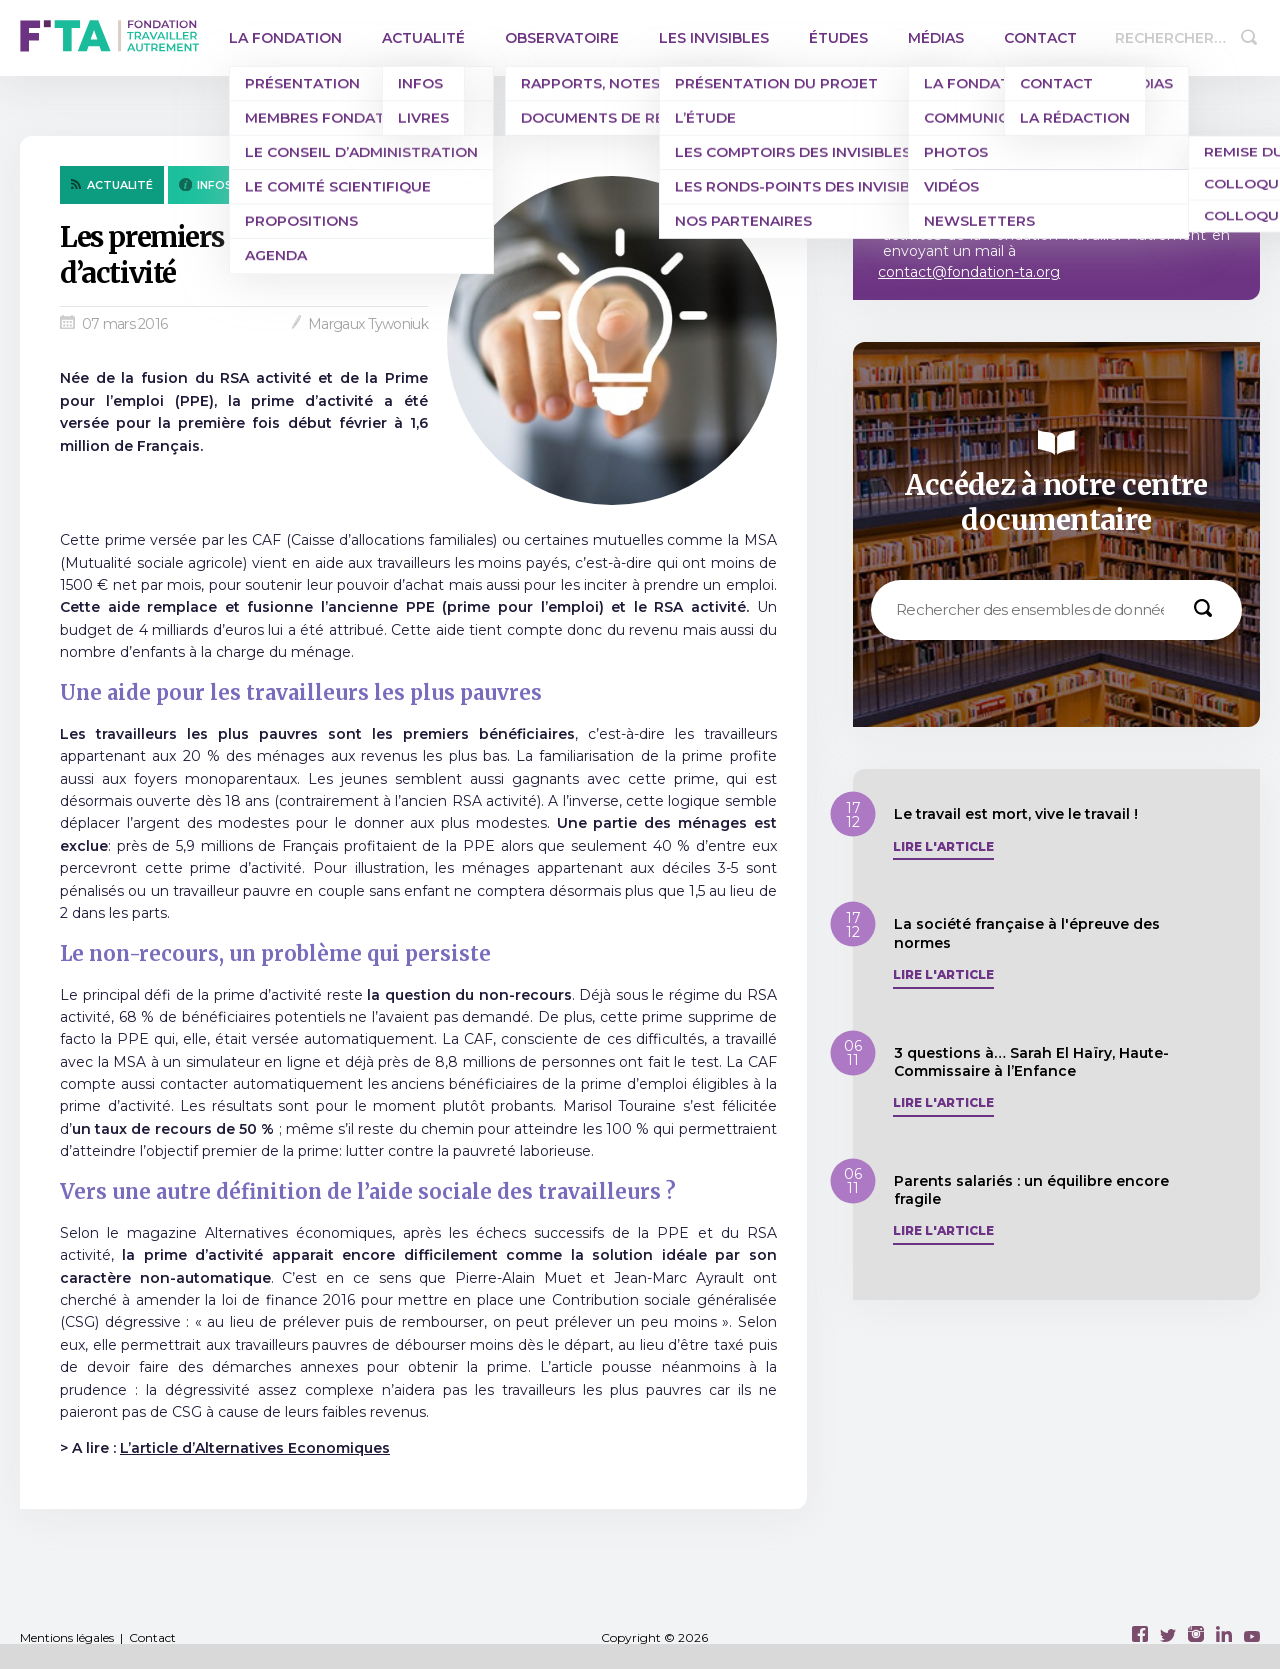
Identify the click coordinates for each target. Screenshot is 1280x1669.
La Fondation (285, 38)
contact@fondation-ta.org (969, 272)
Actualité (423, 38)
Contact (1040, 38)
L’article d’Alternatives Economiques (255, 1448)
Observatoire (562, 38)
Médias (936, 38)
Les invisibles (714, 38)
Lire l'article (943, 847)
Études (838, 38)
